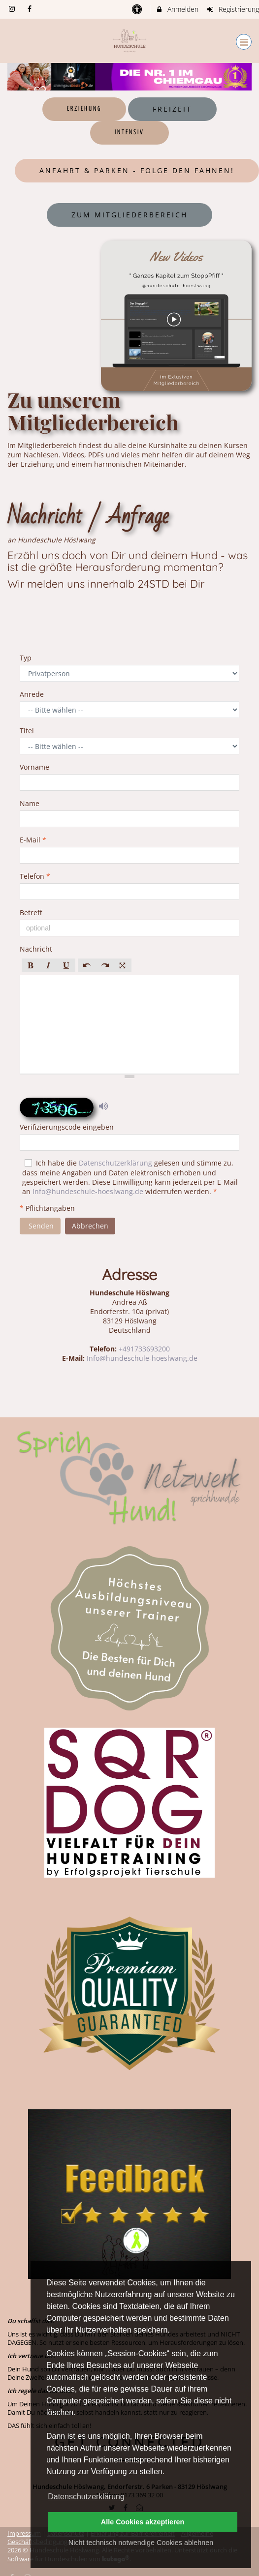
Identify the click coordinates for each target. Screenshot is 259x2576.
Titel (30, 730)
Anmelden (177, 9)
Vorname (37, 767)
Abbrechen (90, 1225)
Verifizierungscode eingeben (67, 1127)
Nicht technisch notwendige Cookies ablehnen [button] (140, 2542)
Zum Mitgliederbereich (129, 214)
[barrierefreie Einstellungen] (138, 9)
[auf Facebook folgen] (31, 8)
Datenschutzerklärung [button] (86, 2496)
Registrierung (232, 9)
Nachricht (39, 949)
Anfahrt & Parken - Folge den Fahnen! (136, 170)
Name (32, 803)
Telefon (35, 876)
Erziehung (84, 109)
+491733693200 (144, 1348)
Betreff (34, 912)
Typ (28, 657)
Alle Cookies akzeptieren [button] (143, 2522)
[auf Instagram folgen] (12, 8)
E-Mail (33, 839)
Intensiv (129, 132)
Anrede (35, 694)
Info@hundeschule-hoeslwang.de (87, 1191)
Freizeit (172, 109)
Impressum (24, 2533)
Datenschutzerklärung (115, 1163)
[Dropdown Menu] (244, 42)
